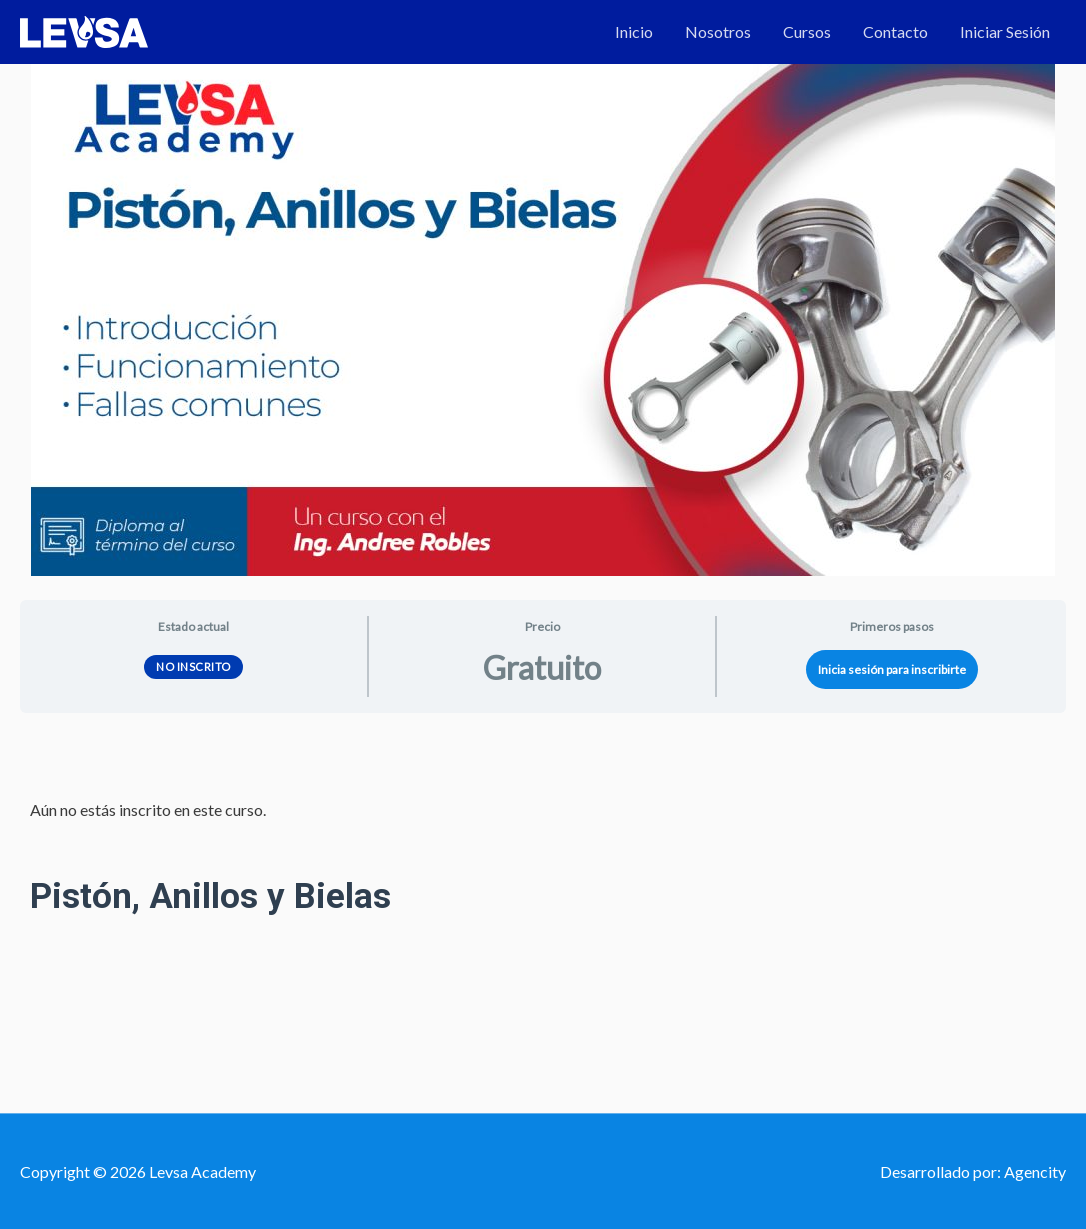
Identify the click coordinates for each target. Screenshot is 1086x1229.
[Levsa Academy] (84, 29)
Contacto (895, 31)
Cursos (807, 31)
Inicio (634, 31)
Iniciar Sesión (1005, 31)
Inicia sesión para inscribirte (892, 669)
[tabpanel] (543, 869)
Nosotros (718, 31)
